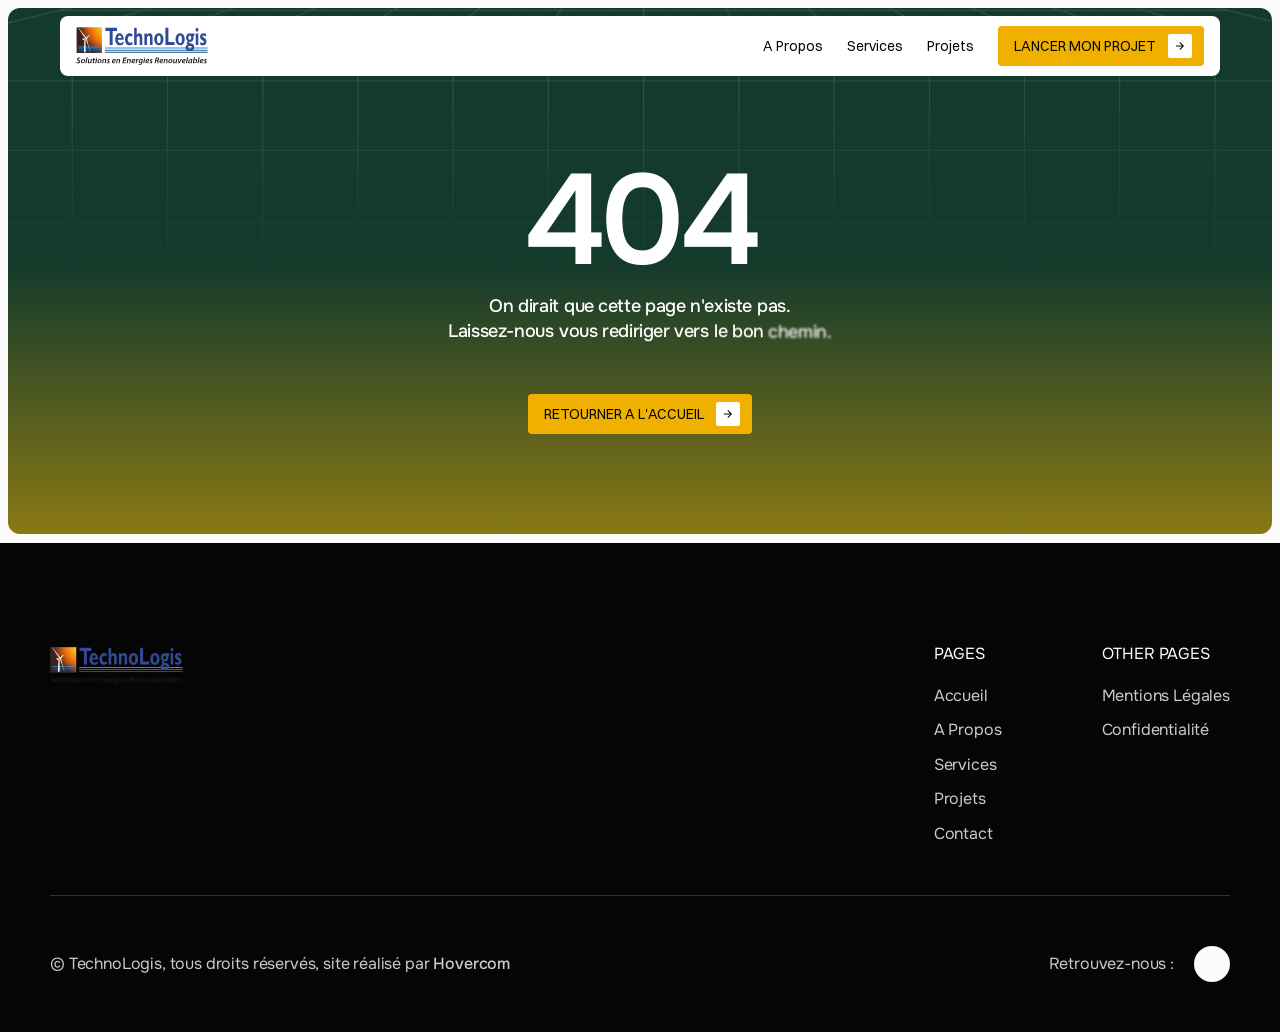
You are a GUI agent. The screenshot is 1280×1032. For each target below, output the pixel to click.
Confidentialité (1156, 729)
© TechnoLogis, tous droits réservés (182, 963)
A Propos (968, 729)
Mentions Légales (1166, 695)
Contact (963, 833)
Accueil (961, 695)
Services (965, 764)
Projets (960, 798)
